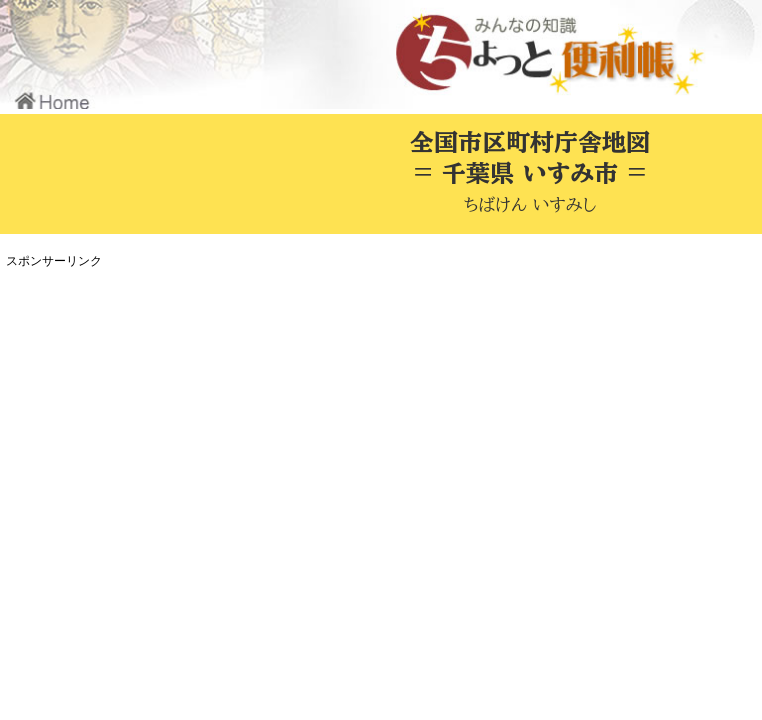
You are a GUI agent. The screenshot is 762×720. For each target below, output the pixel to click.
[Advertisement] (375, 414)
